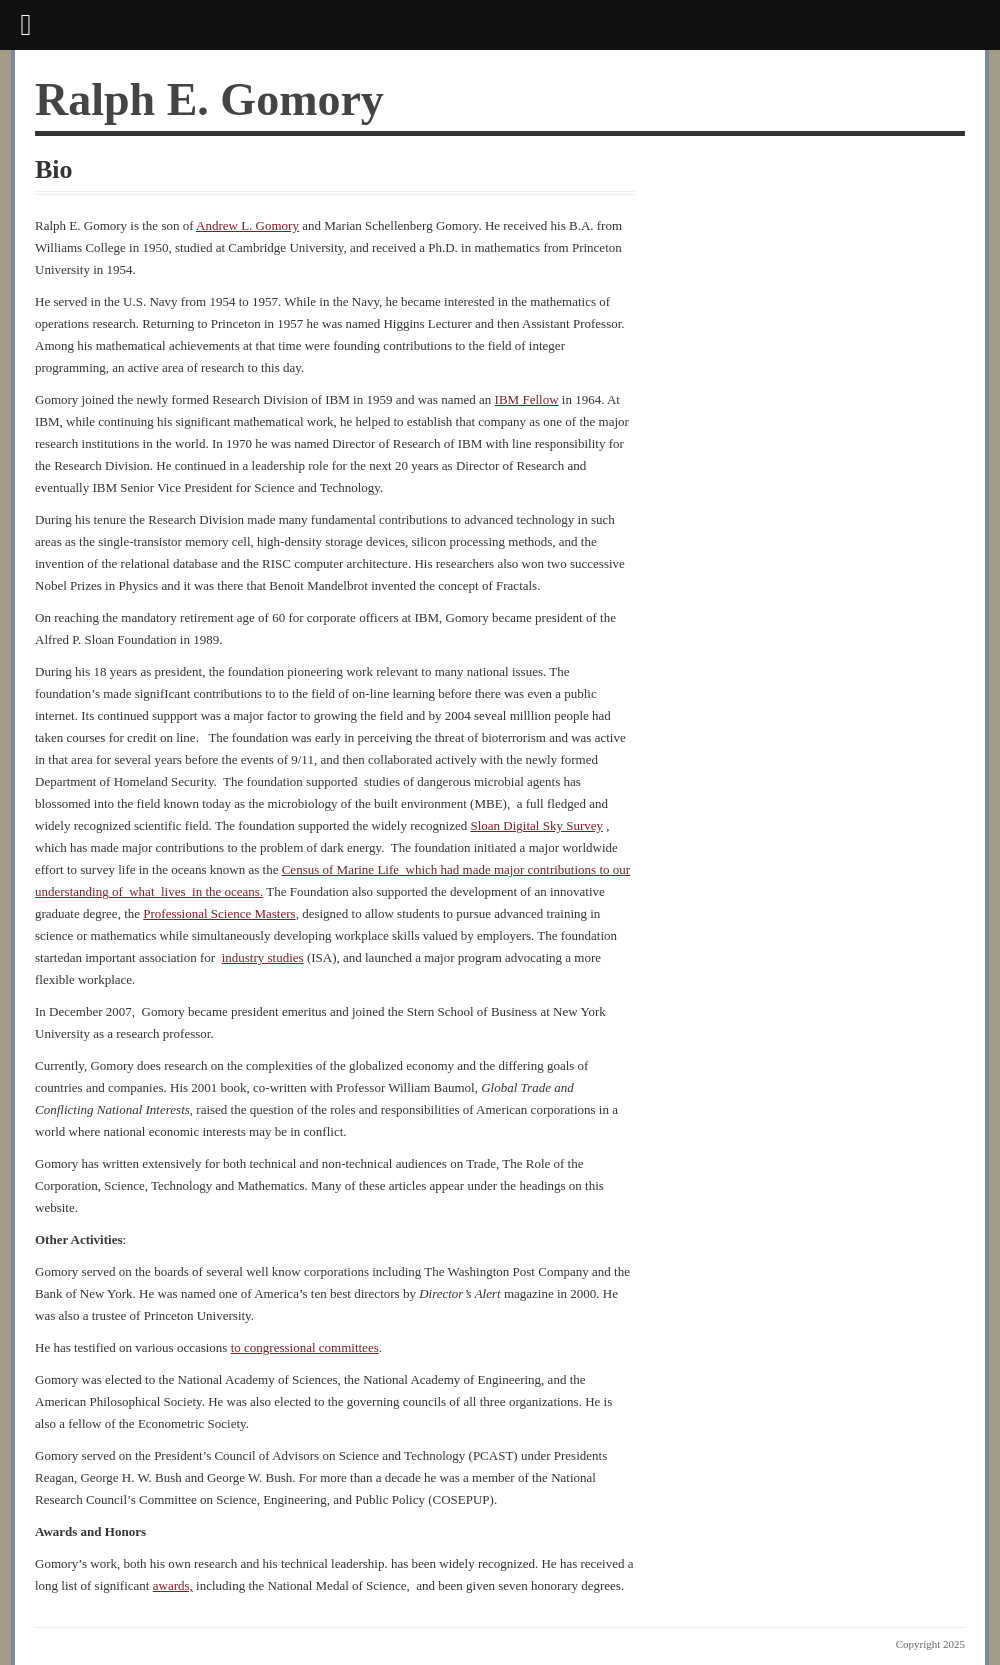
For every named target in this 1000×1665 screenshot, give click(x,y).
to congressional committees (305, 1347)
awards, (173, 1585)
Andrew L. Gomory (247, 225)
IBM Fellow (527, 399)
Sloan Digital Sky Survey (536, 825)
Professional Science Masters (219, 913)
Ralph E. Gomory (209, 99)
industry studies (263, 957)
